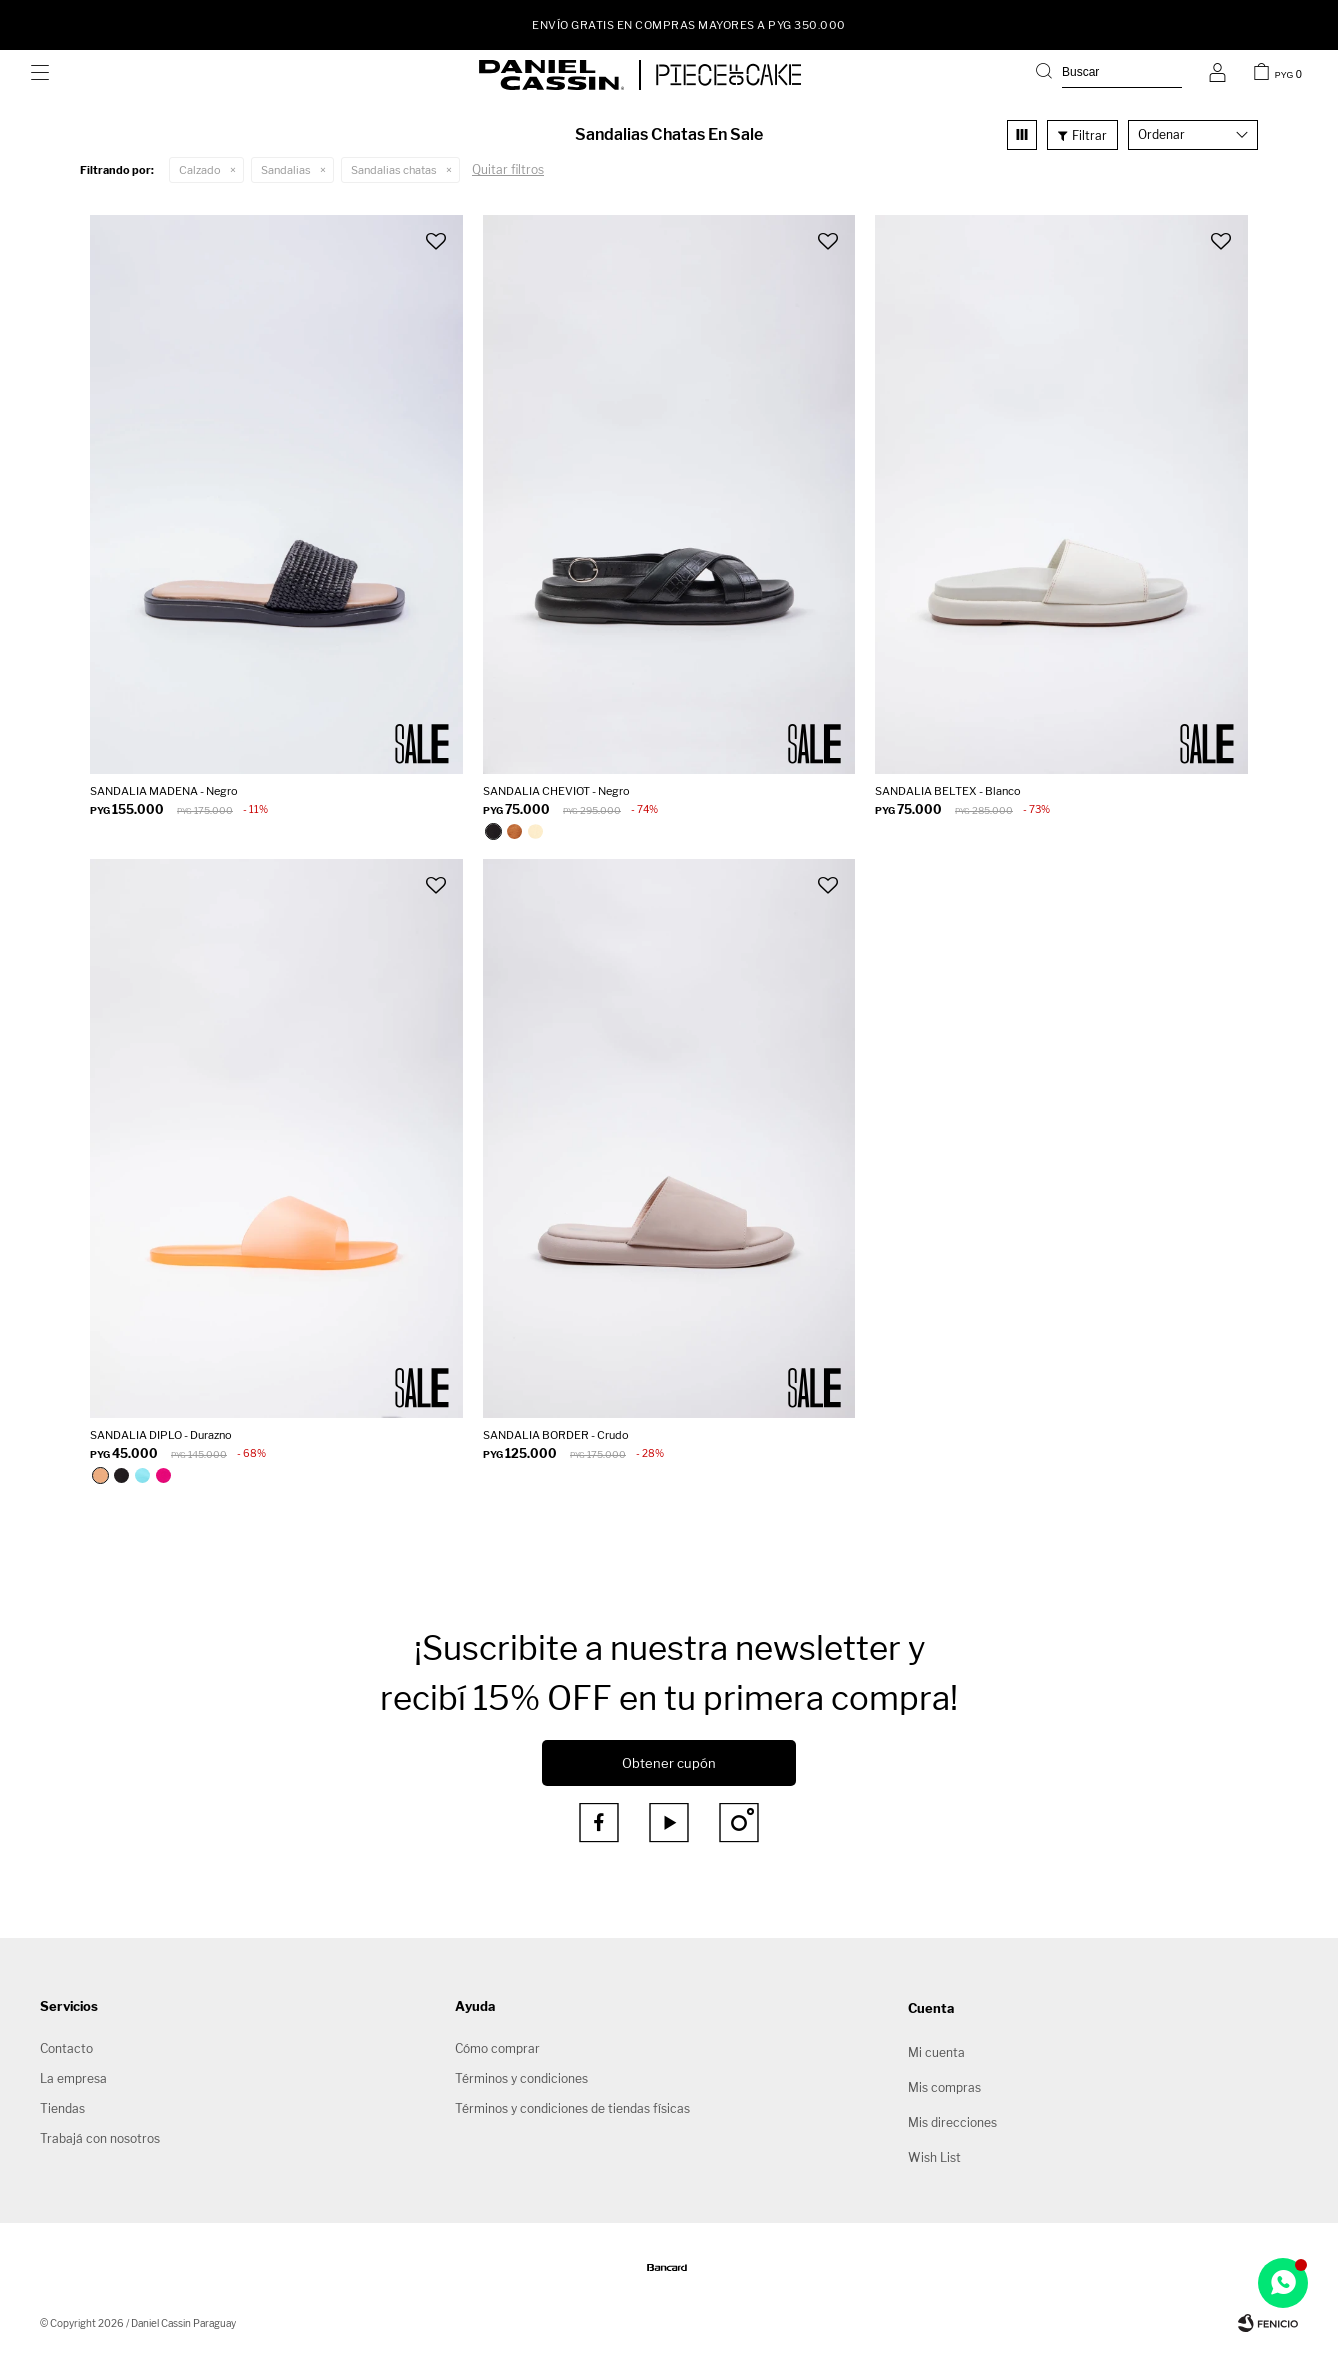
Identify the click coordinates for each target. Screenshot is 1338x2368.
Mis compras (944, 2087)
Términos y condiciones (521, 2078)
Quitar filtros (508, 169)
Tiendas (62, 2108)
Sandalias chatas (394, 170)
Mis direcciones (952, 2122)
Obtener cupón (669, 1763)
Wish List (934, 2157)
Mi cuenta (936, 2052)
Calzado (200, 170)
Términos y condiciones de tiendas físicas (572, 2108)
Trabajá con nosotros (100, 2138)
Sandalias (286, 170)
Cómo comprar (497, 2048)
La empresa (73, 2078)
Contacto (66, 2048)
